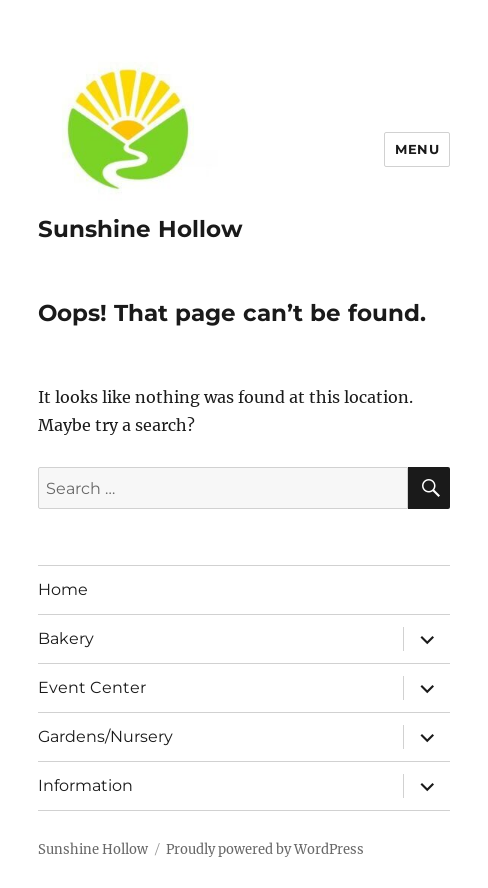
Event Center (92, 687)
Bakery (66, 638)
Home (63, 589)
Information (85, 785)
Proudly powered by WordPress (265, 849)
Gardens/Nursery (105, 736)
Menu (417, 149)
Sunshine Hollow (140, 229)
